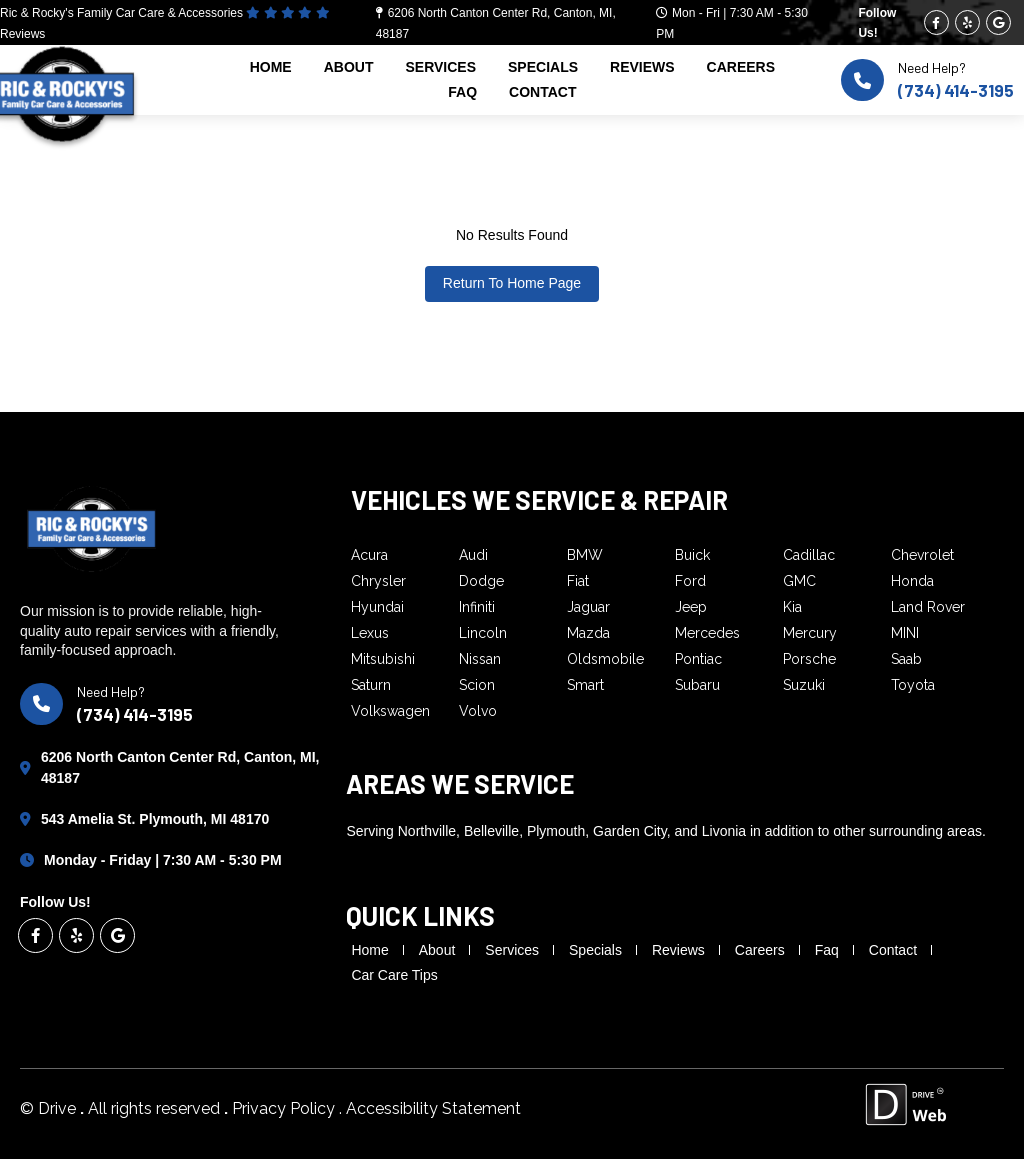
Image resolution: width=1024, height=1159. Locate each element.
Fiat (578, 581)
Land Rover (928, 607)
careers (741, 67)
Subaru (697, 685)
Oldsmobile (605, 659)
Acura (369, 555)
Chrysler (378, 581)
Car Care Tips (394, 975)
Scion (477, 685)
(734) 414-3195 (956, 90)
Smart (585, 685)
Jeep (691, 607)
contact (542, 92)
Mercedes (707, 633)
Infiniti (477, 607)
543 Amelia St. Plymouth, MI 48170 (155, 819)
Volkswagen (390, 711)
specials (543, 67)
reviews (642, 67)
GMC (799, 581)
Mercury (810, 633)
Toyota (913, 685)
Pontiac (698, 659)
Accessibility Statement (433, 1108)
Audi (473, 555)
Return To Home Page (512, 283)
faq (462, 92)
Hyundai (377, 607)
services (440, 67)
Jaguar (588, 607)
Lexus (370, 633)
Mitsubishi (383, 659)
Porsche (809, 659)
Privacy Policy (285, 1108)
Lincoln (483, 633)
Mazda (588, 633)
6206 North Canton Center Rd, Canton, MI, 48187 (180, 767)
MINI (905, 633)
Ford (690, 581)
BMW (585, 555)
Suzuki (804, 685)
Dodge (481, 581)
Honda (912, 581)
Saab (906, 659)
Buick (692, 555)
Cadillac (809, 555)
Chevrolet (922, 555)
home (271, 67)
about (349, 67)
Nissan (480, 659)
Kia (792, 607)
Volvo (478, 711)
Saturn (371, 685)
